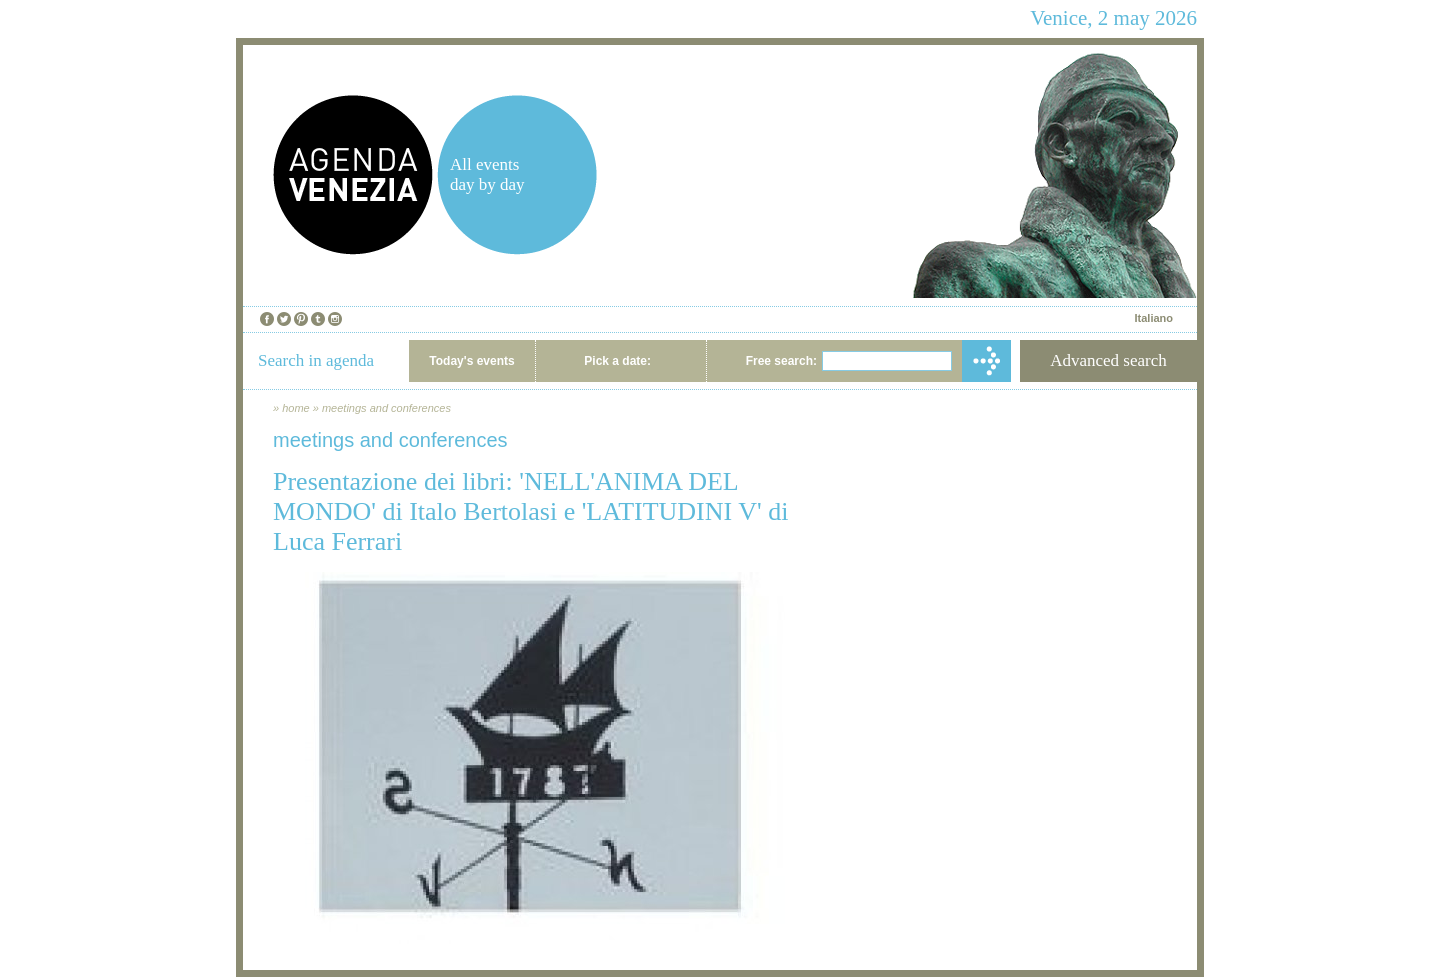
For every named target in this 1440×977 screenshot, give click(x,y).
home (296, 408)
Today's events (471, 361)
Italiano (1153, 318)
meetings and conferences (386, 408)
